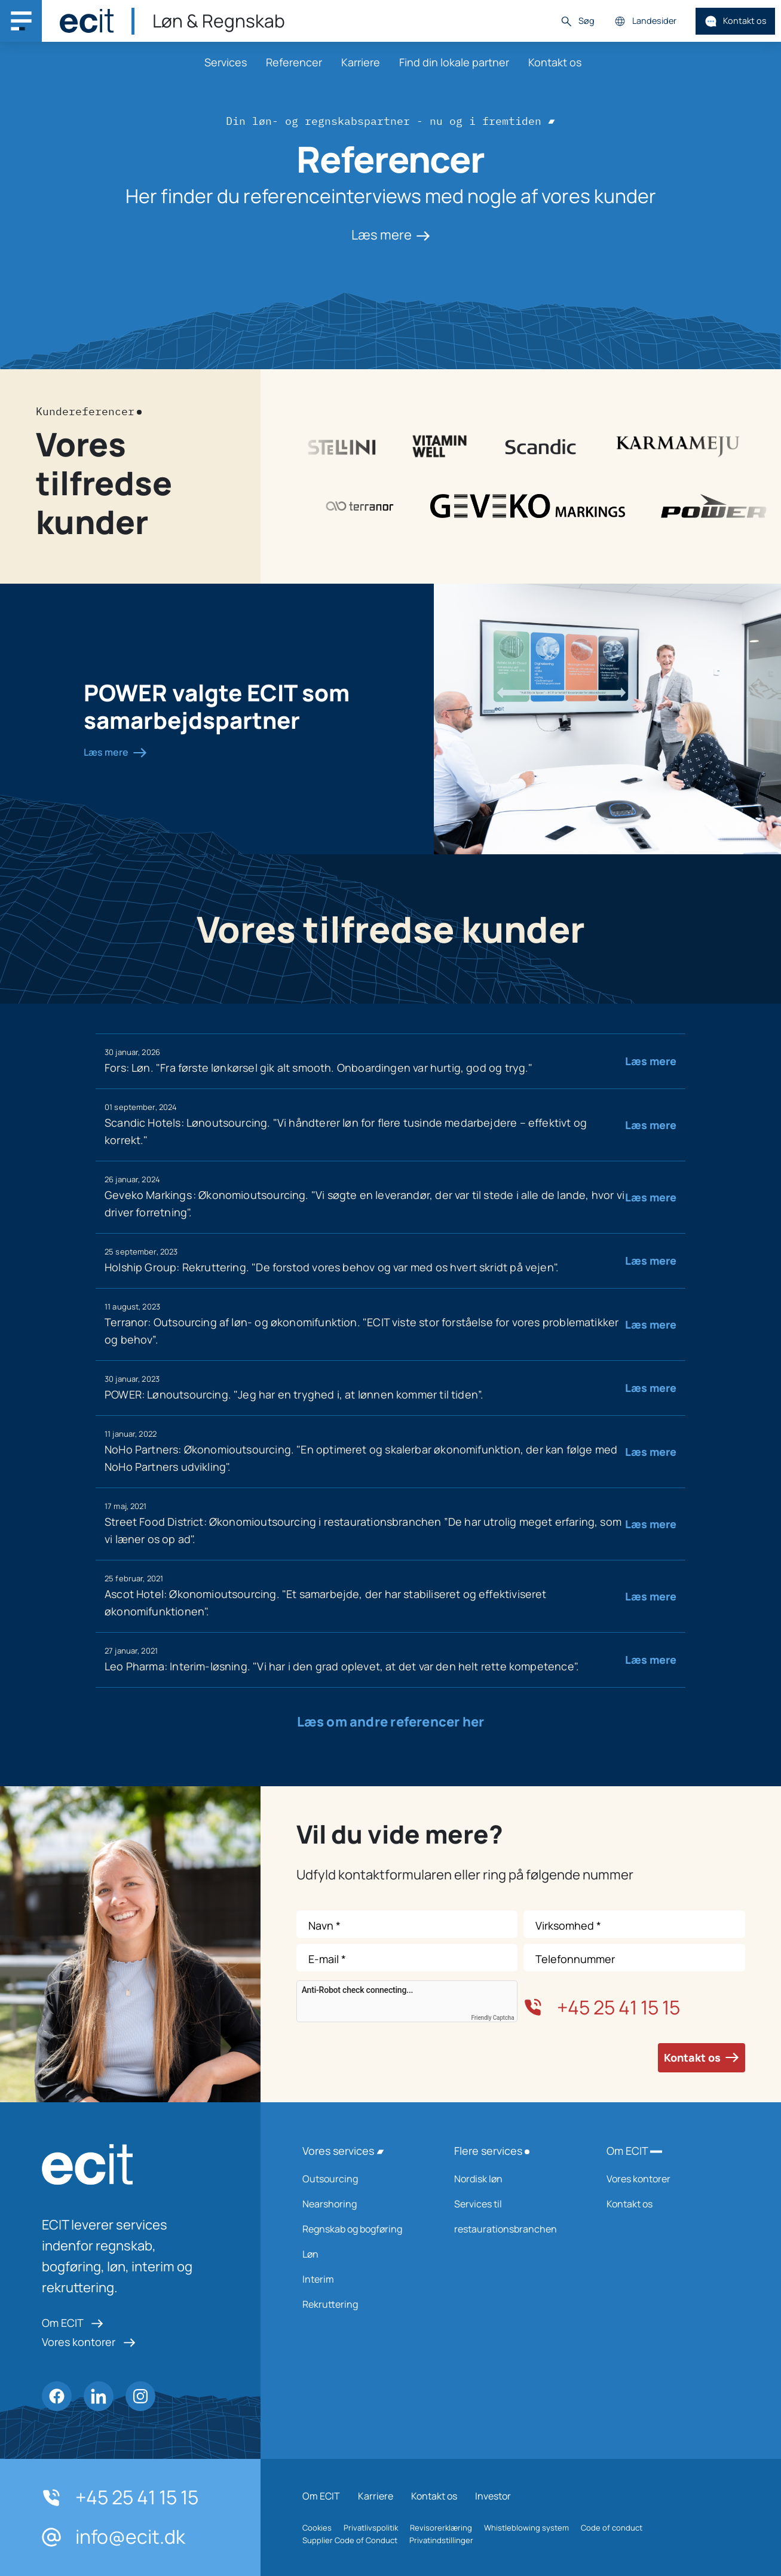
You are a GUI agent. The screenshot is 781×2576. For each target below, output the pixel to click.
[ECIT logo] (130, 2164)
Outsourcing (362, 2178)
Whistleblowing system (526, 2527)
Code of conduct (611, 2527)
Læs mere (390, 235)
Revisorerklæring (441, 2527)
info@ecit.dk (113, 2537)
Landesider (645, 21)
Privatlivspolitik (371, 2527)
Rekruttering (362, 2304)
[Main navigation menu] (21, 21)
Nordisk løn (514, 2178)
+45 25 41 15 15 (601, 2007)
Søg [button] (577, 21)
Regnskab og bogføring (362, 2228)
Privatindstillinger (441, 2540)
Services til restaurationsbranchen (514, 2216)
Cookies (317, 2527)
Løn (362, 2254)
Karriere (360, 62)
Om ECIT (72, 2323)
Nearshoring (362, 2203)
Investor (493, 2496)
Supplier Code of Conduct (349, 2540)
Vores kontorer (89, 2342)
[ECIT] (87, 21)
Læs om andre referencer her (391, 1722)
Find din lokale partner (454, 62)
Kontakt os (736, 21)
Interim (362, 2279)
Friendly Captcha (492, 2018)
